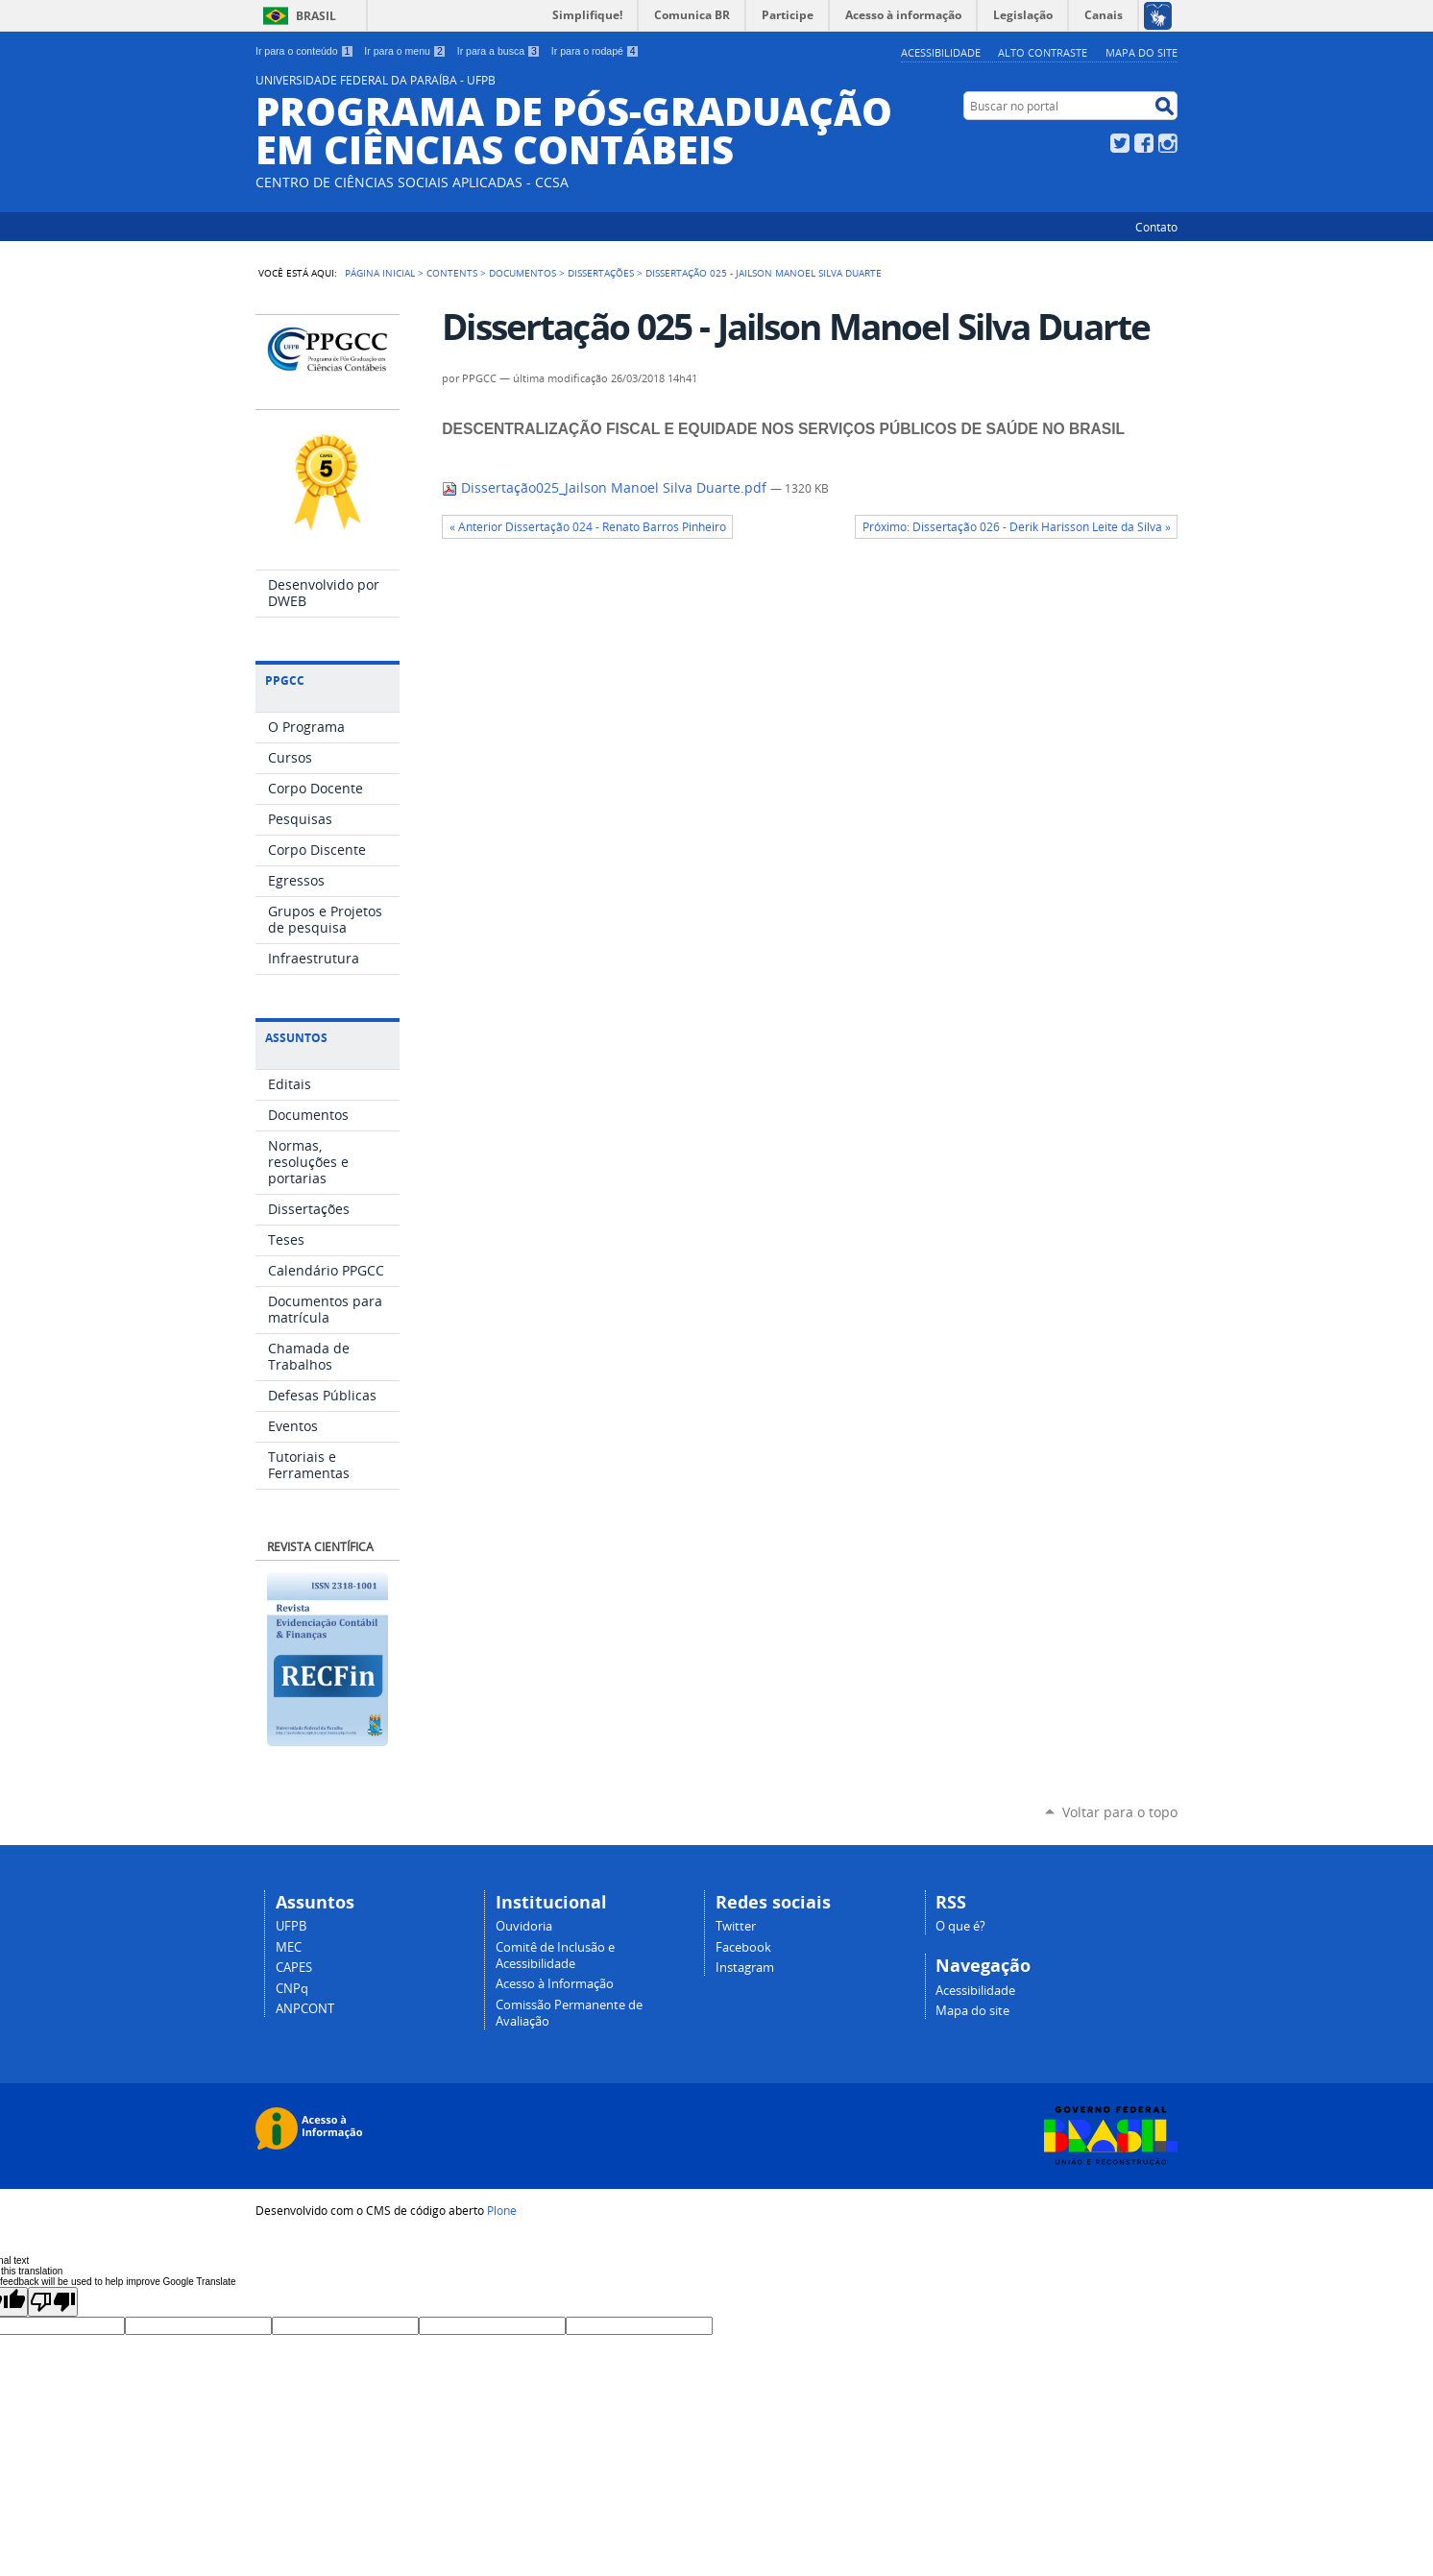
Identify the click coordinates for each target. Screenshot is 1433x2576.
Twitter (1119, 143)
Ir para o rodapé (595, 51)
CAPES (294, 1967)
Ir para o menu (405, 51)
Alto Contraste (1042, 52)
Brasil (316, 16)
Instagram (1168, 143)
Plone (502, 2210)
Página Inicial (380, 272)
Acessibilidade (941, 52)
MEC (289, 1947)
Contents (451, 272)
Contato (1156, 226)
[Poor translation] (53, 2302)
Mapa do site (1141, 52)
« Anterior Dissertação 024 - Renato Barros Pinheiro (587, 527)
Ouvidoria (524, 1926)
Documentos (522, 272)
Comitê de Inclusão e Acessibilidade (555, 1955)
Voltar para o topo (1120, 1812)
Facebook (1144, 143)
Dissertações (601, 272)
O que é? (960, 1926)
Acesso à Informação (555, 1984)
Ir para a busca (499, 51)
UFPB (291, 1926)
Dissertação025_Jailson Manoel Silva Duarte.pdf (606, 488)
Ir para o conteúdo (304, 51)
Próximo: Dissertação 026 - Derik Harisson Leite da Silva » (1016, 527)
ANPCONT (305, 2009)
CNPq (292, 1989)
